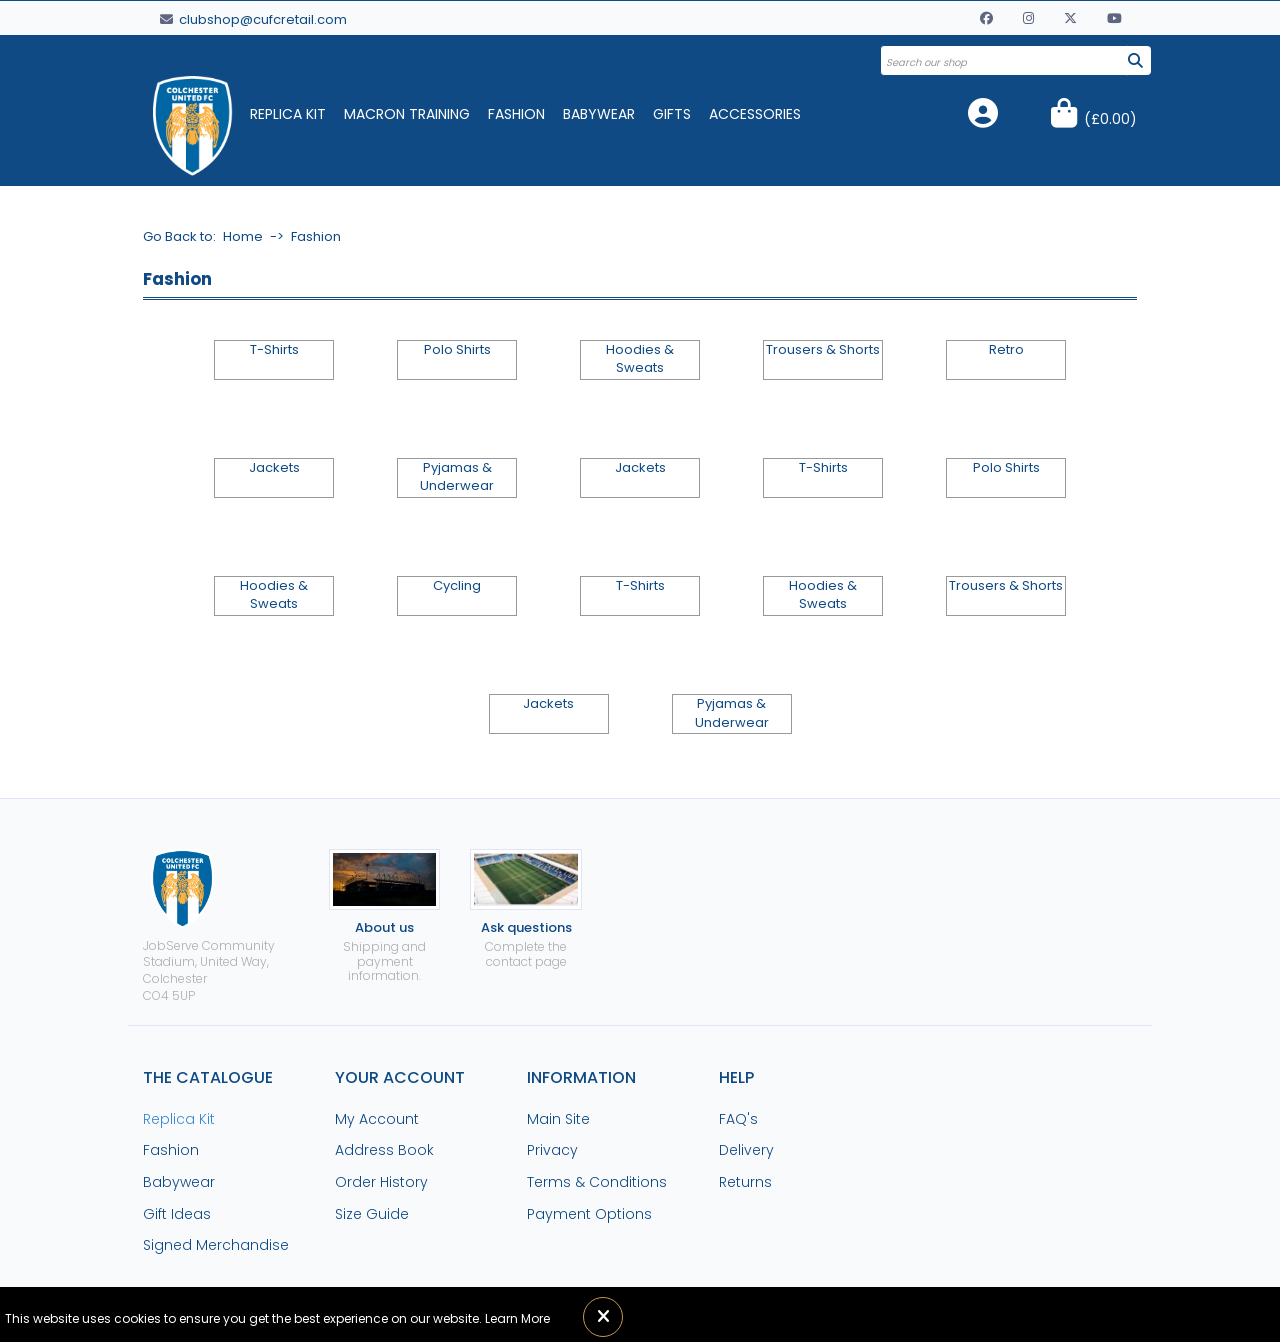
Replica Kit (288, 114)
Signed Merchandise (216, 1245)
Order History (381, 1182)
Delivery (746, 1150)
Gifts (672, 114)
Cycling (457, 586)
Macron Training (407, 114)
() (1110, 119)
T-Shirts (274, 350)
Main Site (558, 1119)
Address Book (384, 1150)
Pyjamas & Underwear (457, 477)
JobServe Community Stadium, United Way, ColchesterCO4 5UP (209, 926)
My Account (377, 1119)
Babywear (599, 114)
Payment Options (589, 1214)
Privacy (552, 1150)
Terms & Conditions (597, 1182)
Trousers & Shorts (823, 350)
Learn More (517, 1318)
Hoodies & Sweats (640, 359)
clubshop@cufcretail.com (253, 19)
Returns (745, 1182)
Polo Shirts (457, 350)
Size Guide (372, 1214)
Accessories (755, 114)
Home (243, 236)
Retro (1006, 350)
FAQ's (738, 1119)
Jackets (274, 468)
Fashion (516, 114)
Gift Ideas (177, 1214)
